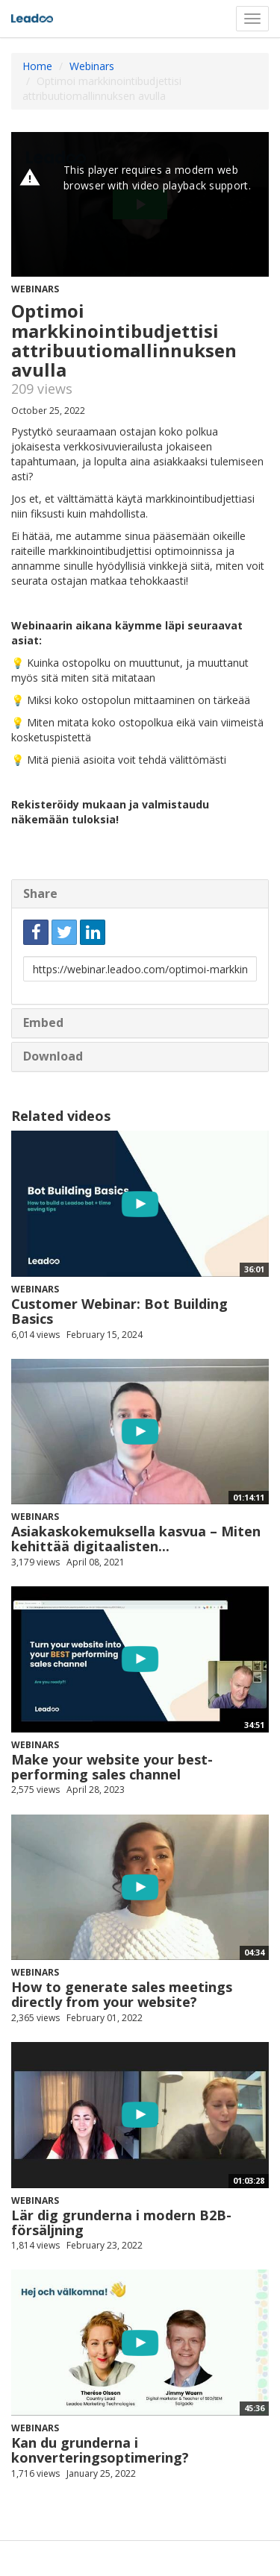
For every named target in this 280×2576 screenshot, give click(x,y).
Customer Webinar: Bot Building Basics (119, 1311)
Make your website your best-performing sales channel (112, 1766)
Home (37, 66)
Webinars (91, 66)
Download (53, 1056)
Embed (43, 1022)
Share (40, 893)
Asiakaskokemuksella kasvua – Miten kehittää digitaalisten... (136, 1538)
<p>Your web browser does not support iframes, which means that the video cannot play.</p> (140, 204)
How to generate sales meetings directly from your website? (121, 1994)
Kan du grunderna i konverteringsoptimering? (100, 2450)
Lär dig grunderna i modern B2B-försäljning (121, 2222)
